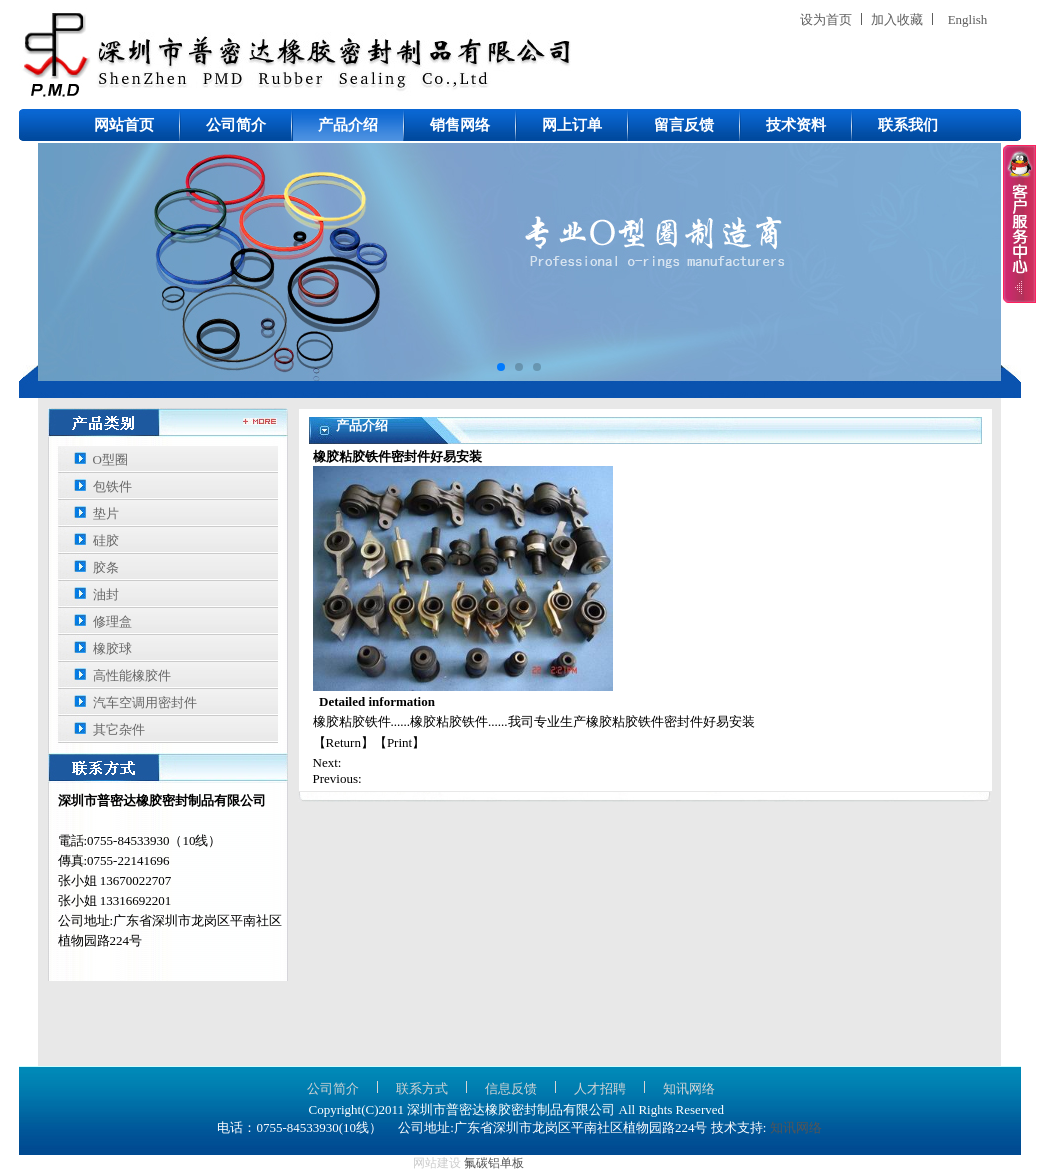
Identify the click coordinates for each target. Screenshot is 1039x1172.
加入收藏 (897, 19)
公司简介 (236, 125)
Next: (327, 762)
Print (399, 742)
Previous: (337, 778)
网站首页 (124, 125)
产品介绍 (348, 125)
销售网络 (460, 125)
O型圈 (110, 459)
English (968, 19)
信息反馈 (511, 1088)
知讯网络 (689, 1088)
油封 (106, 594)
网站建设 (437, 1163)
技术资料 (796, 125)
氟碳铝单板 (494, 1163)
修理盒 (112, 621)
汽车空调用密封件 (145, 702)
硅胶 (106, 540)
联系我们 (908, 125)
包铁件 (112, 486)
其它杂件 (119, 729)
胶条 (106, 567)
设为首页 (826, 19)
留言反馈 (684, 125)
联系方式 (422, 1088)
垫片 (106, 513)
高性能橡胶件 (132, 675)
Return (343, 742)
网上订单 (572, 125)
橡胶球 (112, 648)
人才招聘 (600, 1088)
